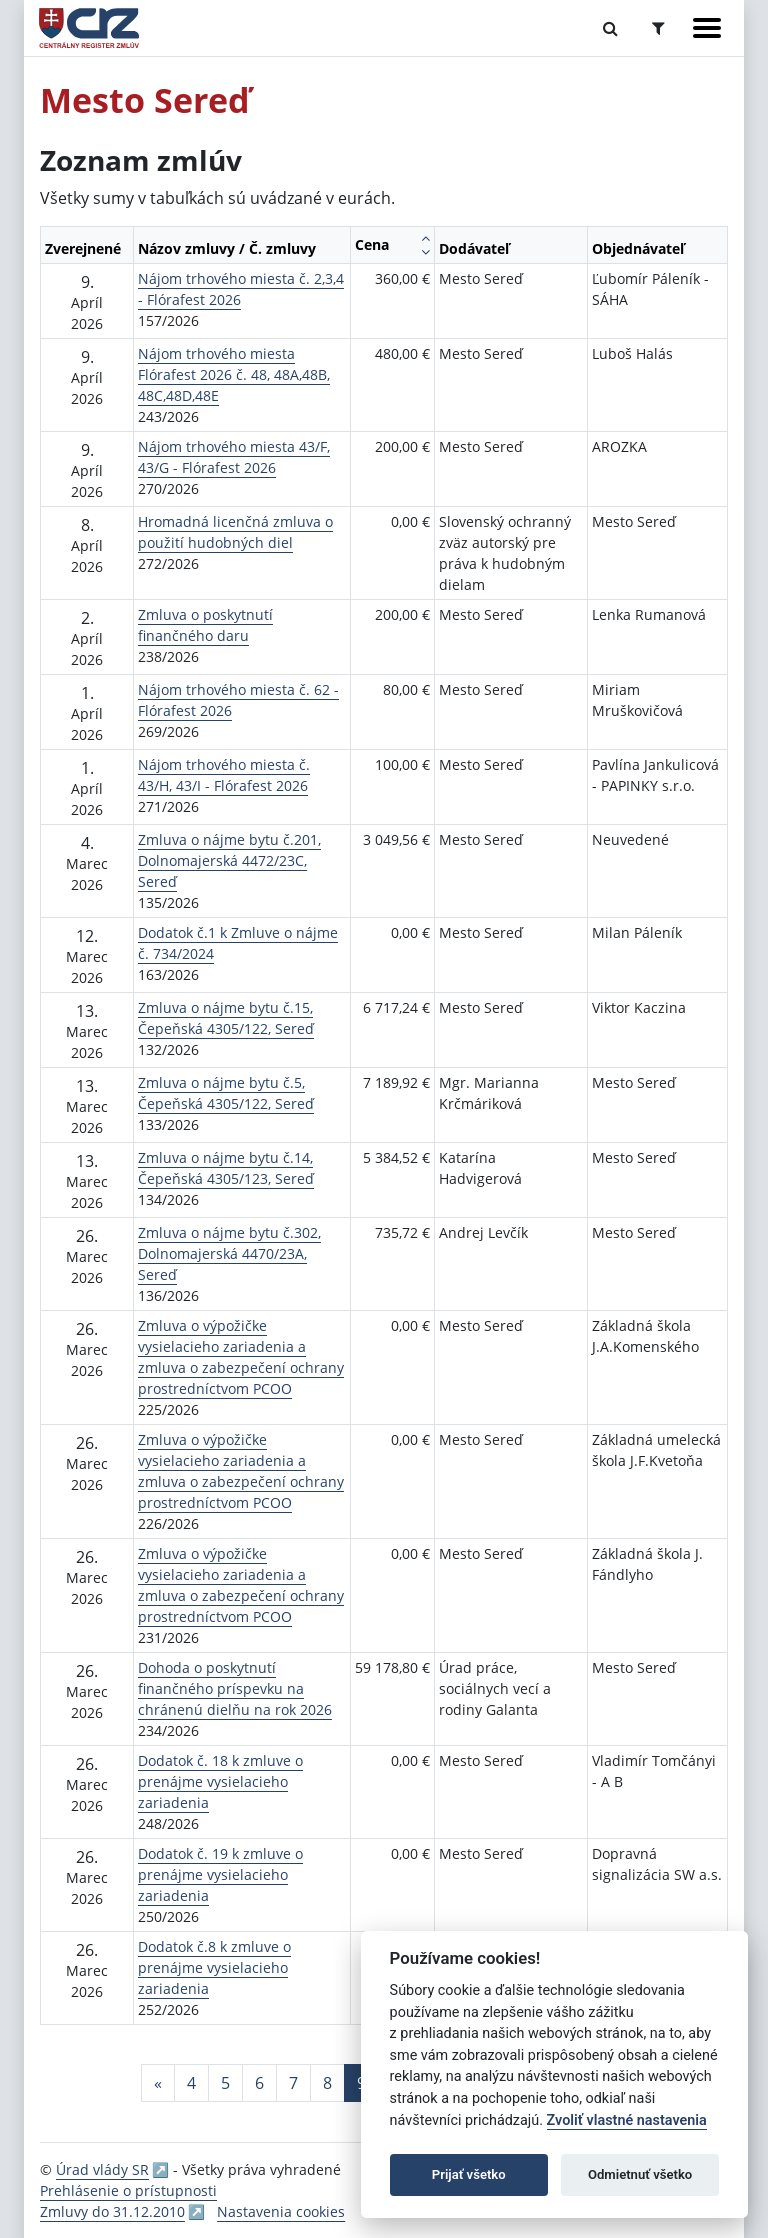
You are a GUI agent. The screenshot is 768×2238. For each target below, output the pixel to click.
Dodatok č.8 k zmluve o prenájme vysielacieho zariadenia (214, 1967)
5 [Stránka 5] (225, 2083)
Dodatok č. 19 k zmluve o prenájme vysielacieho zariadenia (220, 1874)
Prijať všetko (469, 2174)
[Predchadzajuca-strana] (158, 2083)
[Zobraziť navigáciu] (707, 28)
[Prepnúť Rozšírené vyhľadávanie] (658, 28)
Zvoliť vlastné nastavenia (627, 2120)
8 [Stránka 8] (327, 2083)
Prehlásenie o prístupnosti (128, 2190)
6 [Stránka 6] (259, 2083)
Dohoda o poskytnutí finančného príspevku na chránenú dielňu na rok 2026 (235, 1688)
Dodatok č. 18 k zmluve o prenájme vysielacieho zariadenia (220, 1781)
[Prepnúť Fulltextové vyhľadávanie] (610, 28)
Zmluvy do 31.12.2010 (112, 2211)
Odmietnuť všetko (640, 2174)
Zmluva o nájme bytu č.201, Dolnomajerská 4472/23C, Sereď (229, 860)
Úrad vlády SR (102, 2169)
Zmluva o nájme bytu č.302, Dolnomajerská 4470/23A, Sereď (229, 1253)
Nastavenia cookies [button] (281, 2211)
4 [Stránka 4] (191, 2083)
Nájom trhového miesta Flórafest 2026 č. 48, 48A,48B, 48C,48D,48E (234, 374)
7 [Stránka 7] (293, 2083)
